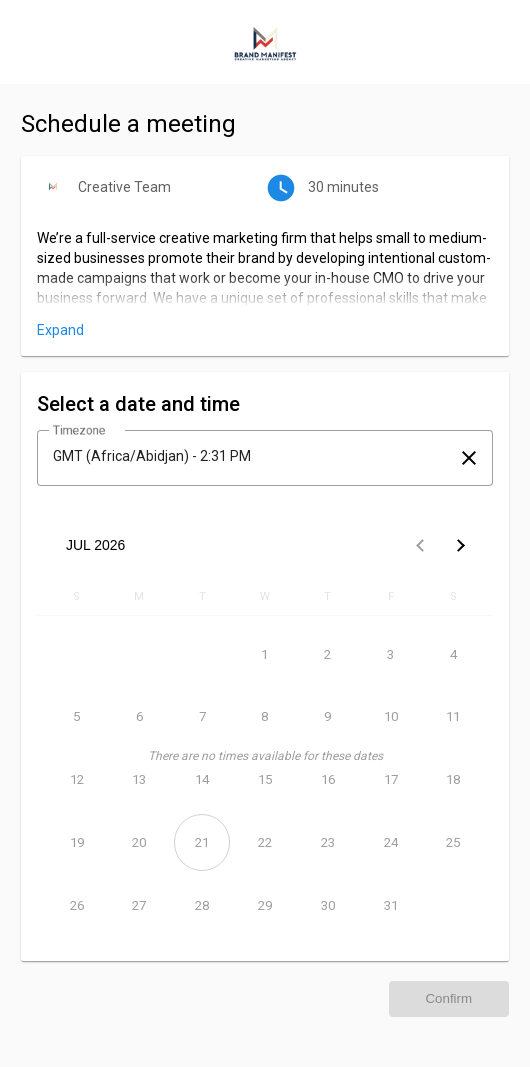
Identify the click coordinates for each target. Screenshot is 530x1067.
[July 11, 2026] (453, 717)
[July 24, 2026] (390, 842)
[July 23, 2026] (327, 842)
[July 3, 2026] (390, 654)
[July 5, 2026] (76, 717)
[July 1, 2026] (265, 654)
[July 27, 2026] (139, 905)
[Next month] (460, 545)
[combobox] (247, 456)
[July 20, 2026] (139, 842)
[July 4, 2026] (453, 654)
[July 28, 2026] (202, 905)
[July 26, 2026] (76, 905)
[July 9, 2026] (327, 717)
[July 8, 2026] (265, 717)
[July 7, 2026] (202, 717)
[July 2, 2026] (327, 654)
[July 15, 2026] (265, 780)
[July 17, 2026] (390, 780)
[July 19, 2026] (76, 842)
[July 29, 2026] (265, 905)
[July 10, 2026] (390, 717)
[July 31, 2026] (390, 905)
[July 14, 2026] (202, 780)
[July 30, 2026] (327, 905)
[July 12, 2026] (76, 780)
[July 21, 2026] (202, 842)
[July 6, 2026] (139, 717)
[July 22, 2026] (265, 842)
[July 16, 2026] (327, 780)
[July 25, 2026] (453, 842)
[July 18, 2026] (453, 780)
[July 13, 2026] (139, 780)
